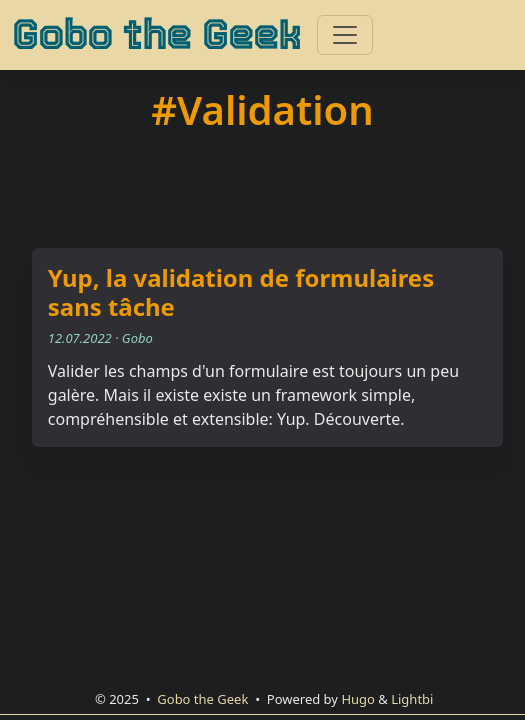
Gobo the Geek (156, 35)
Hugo (358, 699)
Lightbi (412, 699)
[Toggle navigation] (345, 35)
